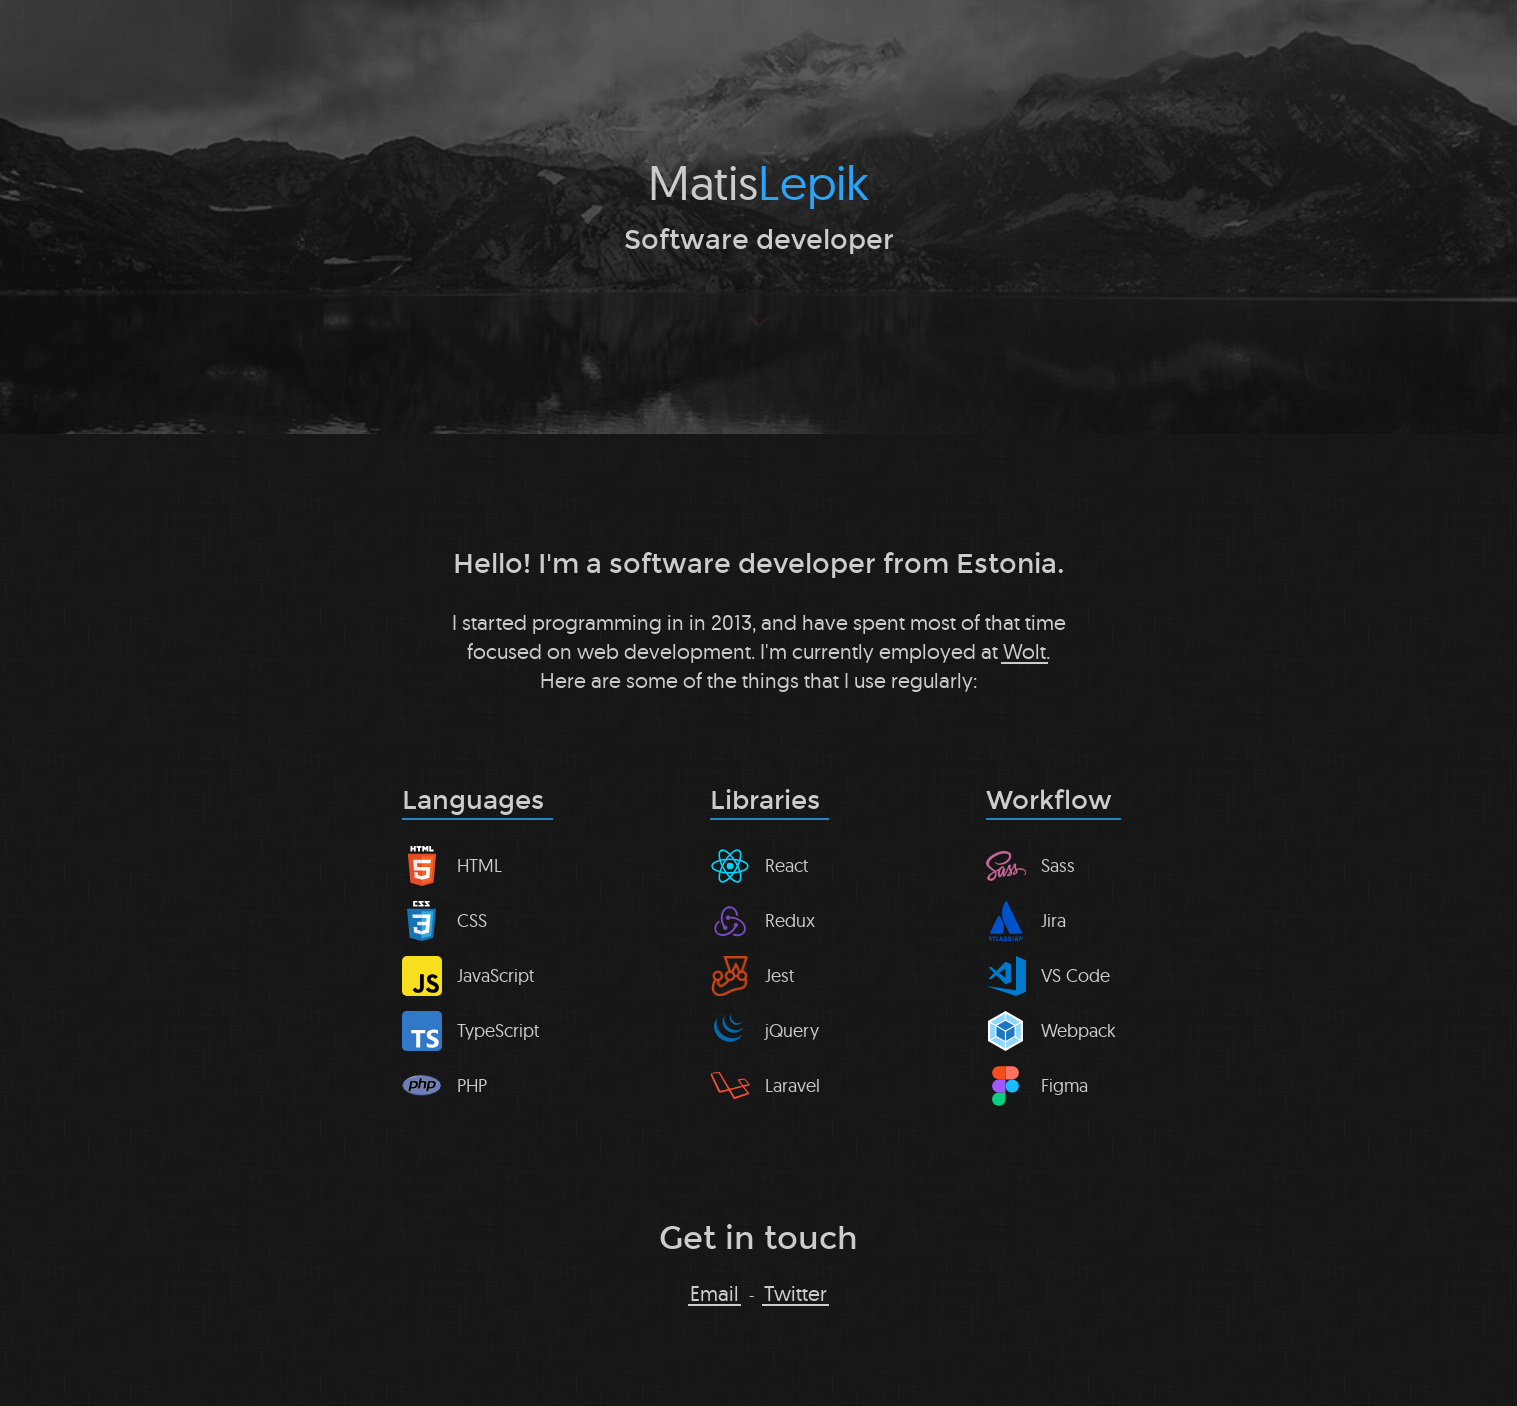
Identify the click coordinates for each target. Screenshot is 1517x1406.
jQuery (792, 1030)
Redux (790, 920)
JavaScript (495, 975)
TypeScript (498, 1030)
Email (714, 1294)
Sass (1058, 865)
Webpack (1078, 1030)
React (786, 865)
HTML (479, 865)
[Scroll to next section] (758, 319)
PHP (472, 1085)
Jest (779, 975)
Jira (1053, 920)
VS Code (1075, 975)
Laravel (792, 1085)
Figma (1064, 1085)
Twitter (795, 1294)
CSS (472, 920)
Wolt (1024, 651)
